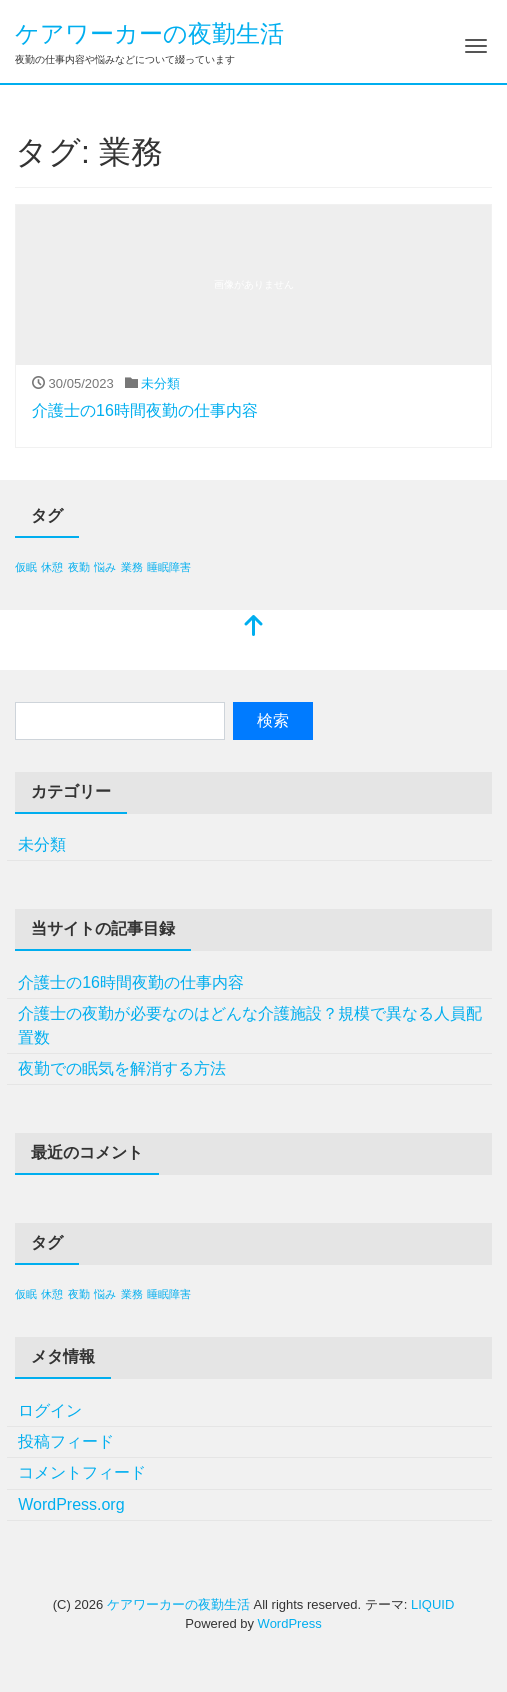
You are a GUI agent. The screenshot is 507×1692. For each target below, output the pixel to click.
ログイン (50, 1410)
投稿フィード (66, 1441)
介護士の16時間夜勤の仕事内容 (145, 410)
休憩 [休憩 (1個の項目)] (52, 567)
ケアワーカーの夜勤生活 (149, 33)
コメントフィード (82, 1472)
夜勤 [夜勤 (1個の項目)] (79, 567)
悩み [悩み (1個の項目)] (105, 567)
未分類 (160, 383)
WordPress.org (71, 1504)
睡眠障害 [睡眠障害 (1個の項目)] (169, 567)
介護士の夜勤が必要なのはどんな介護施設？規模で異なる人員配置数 (250, 1025)
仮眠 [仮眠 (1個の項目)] (26, 567)
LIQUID (432, 1604)
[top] (254, 627)
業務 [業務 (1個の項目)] (132, 567)
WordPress (290, 1623)
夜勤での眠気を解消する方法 (122, 1068)
